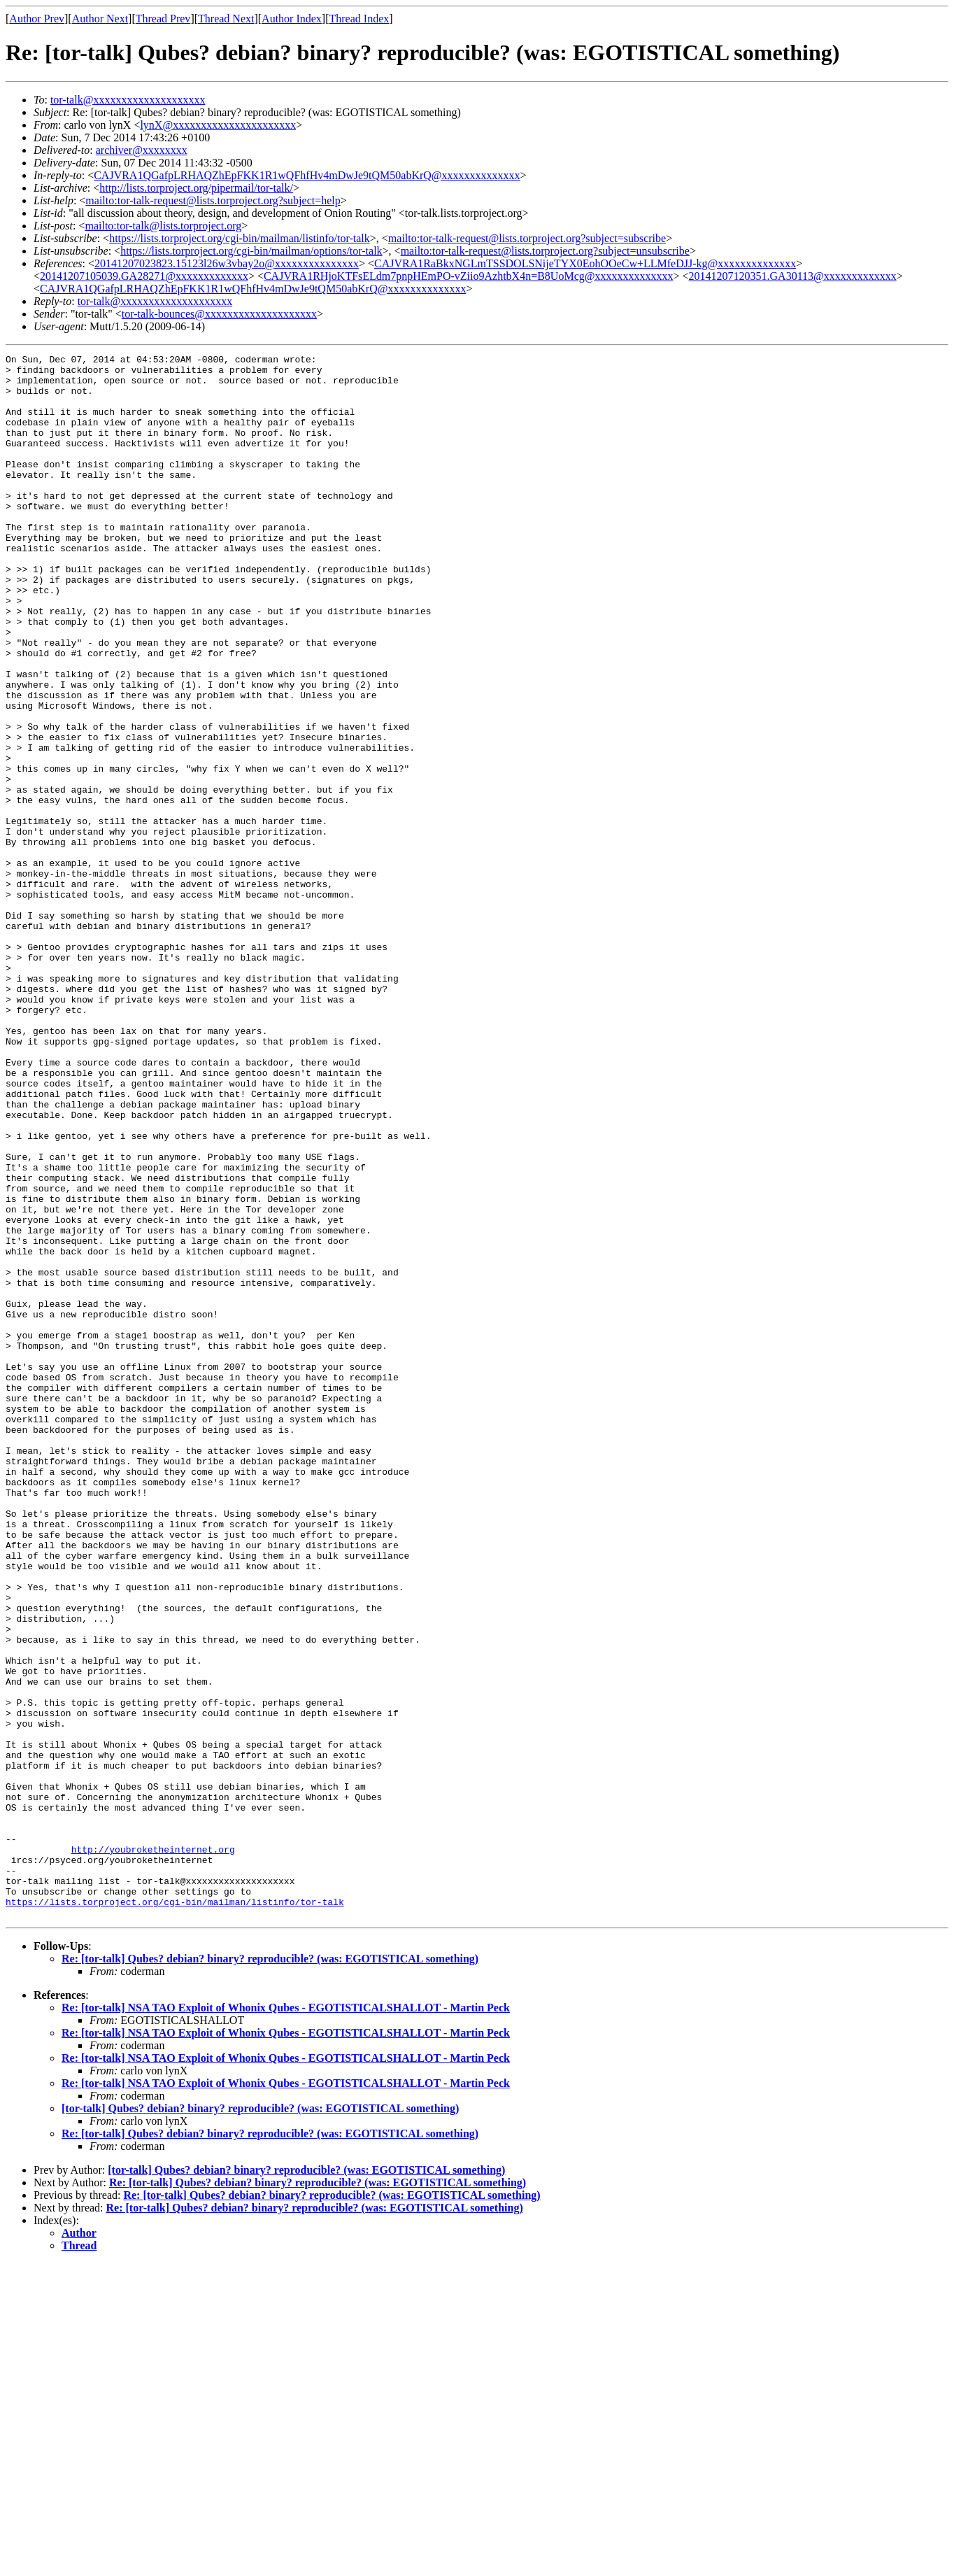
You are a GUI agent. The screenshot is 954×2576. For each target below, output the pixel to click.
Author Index (292, 18)
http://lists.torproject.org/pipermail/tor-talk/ (196, 188)
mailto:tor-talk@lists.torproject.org (163, 226)
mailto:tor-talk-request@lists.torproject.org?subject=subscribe (527, 238)
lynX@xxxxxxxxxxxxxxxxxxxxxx (218, 125)
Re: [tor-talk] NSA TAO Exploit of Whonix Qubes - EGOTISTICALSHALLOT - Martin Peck (286, 2320)
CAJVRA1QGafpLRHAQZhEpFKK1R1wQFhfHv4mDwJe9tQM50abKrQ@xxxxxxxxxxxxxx (307, 175)
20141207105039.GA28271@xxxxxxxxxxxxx (144, 276)
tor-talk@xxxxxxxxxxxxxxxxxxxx (128, 100)
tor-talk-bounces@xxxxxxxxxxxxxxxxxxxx (219, 314)
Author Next (100, 18)
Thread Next (226, 18)
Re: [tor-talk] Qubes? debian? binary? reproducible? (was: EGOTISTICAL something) (270, 2271)
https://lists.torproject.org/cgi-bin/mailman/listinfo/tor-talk (239, 238)
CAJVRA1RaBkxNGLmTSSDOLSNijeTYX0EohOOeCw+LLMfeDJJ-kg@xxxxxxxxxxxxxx (585, 263)
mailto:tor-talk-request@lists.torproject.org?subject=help (212, 200)
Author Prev (36, 18)
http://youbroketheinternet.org (153, 2149)
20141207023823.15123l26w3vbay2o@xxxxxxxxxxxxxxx (226, 263)
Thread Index (359, 18)
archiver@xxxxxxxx (141, 150)
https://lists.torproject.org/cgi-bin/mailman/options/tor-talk (251, 251)
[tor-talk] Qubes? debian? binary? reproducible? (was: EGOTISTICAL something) (260, 2421)
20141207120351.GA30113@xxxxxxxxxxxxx (793, 276)
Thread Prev (163, 18)
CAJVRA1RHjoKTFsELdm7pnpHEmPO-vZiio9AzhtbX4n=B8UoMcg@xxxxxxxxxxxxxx (469, 276)
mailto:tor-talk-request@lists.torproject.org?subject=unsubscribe (545, 251)
